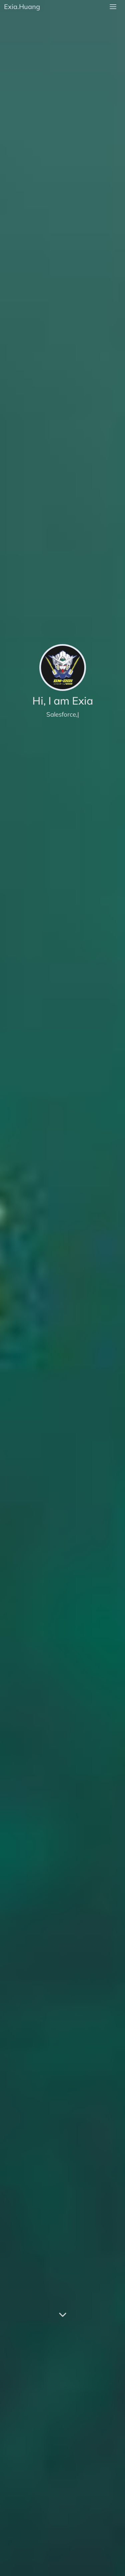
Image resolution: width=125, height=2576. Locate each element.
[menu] (113, 6)
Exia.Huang (22, 6)
